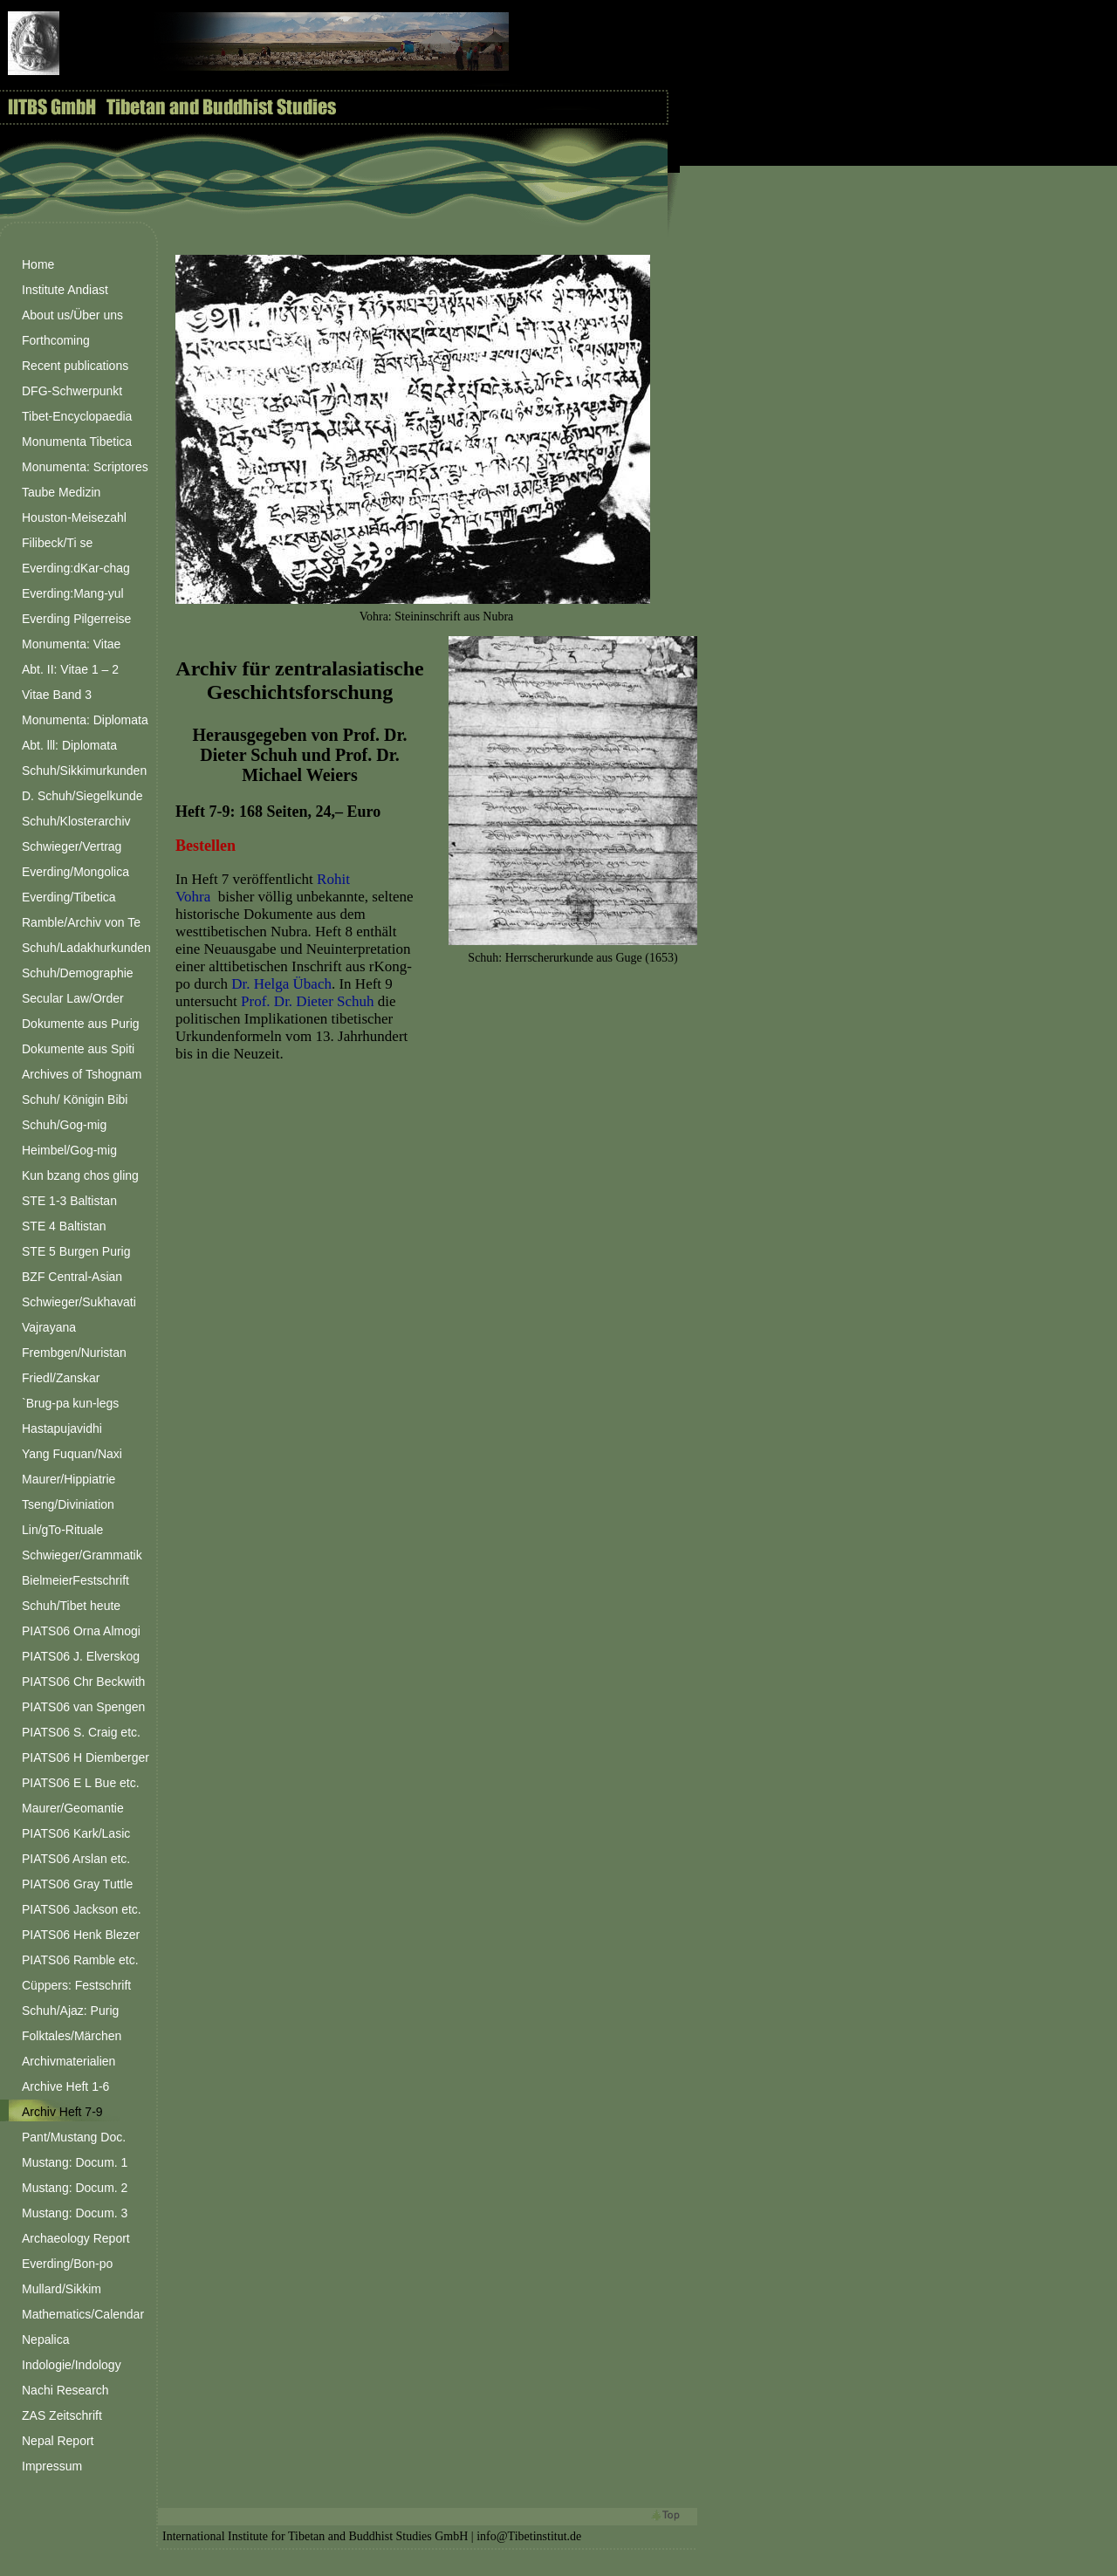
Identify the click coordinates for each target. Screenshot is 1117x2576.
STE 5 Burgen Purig (76, 1251)
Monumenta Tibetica (77, 442)
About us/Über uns (72, 315)
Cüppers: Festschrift (76, 1985)
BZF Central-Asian (72, 1277)
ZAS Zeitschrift (62, 2415)
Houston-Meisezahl (74, 517)
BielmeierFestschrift (75, 1580)
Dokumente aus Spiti (78, 1049)
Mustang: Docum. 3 (74, 2213)
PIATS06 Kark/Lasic (76, 1833)
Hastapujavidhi (62, 1428)
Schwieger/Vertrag (71, 846)
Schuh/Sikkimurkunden (84, 771)
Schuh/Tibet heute (71, 1606)
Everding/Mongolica (75, 872)
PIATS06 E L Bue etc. (81, 1783)
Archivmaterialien (68, 2061)
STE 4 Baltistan (64, 1226)
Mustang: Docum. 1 (74, 2162)
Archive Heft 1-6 (65, 2086)
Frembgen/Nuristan (74, 1353)
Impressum (52, 2466)
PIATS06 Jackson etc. (81, 1909)
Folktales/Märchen (71, 2036)
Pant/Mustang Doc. (74, 2137)
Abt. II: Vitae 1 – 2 (70, 669)
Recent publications (75, 366)
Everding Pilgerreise (76, 619)
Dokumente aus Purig (81, 1024)
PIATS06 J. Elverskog (81, 1656)
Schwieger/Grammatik (82, 1555)
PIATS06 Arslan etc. (76, 1859)
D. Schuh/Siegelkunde (82, 796)
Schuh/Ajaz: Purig (70, 2011)
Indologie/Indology (71, 2365)
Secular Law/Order (73, 998)
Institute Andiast (65, 290)
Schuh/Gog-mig (64, 1125)
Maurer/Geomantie (73, 1808)
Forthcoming (56, 340)
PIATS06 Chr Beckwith (83, 1682)
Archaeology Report (76, 2238)
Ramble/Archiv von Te (81, 922)
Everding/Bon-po (67, 2264)
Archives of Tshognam (81, 1074)
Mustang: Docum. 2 (74, 2188)
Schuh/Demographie (78, 973)
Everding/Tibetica (69, 897)
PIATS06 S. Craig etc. (81, 1732)
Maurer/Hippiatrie (68, 1479)
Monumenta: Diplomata (85, 720)
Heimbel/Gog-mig (69, 1150)
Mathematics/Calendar (83, 2314)
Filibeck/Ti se (57, 543)
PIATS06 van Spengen (83, 1707)
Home (38, 264)
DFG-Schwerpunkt (72, 391)
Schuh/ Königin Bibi (74, 1099)
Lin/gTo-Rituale (62, 1530)
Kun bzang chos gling (80, 1175)
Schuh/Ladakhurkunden (86, 948)
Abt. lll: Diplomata (69, 745)
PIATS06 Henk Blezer (81, 1935)
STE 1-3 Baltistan (69, 1201)
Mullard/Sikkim (61, 2289)
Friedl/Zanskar (60, 1378)
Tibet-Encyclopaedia (77, 416)
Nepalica (45, 2339)
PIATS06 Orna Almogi (81, 1631)
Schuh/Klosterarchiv (76, 821)
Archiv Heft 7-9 (62, 2112)
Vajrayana (49, 1327)
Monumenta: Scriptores (85, 467)
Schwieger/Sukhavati (79, 1302)
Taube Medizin (61, 492)
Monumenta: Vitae (71, 644)
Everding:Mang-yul (73, 593)
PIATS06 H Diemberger (85, 1757)
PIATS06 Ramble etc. (80, 1960)
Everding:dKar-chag (76, 568)
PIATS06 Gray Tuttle (77, 1884)
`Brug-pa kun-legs (70, 1403)
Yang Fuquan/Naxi (72, 1454)
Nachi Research (65, 2390)
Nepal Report (58, 2441)
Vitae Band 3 (57, 695)
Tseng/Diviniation (68, 1504)
